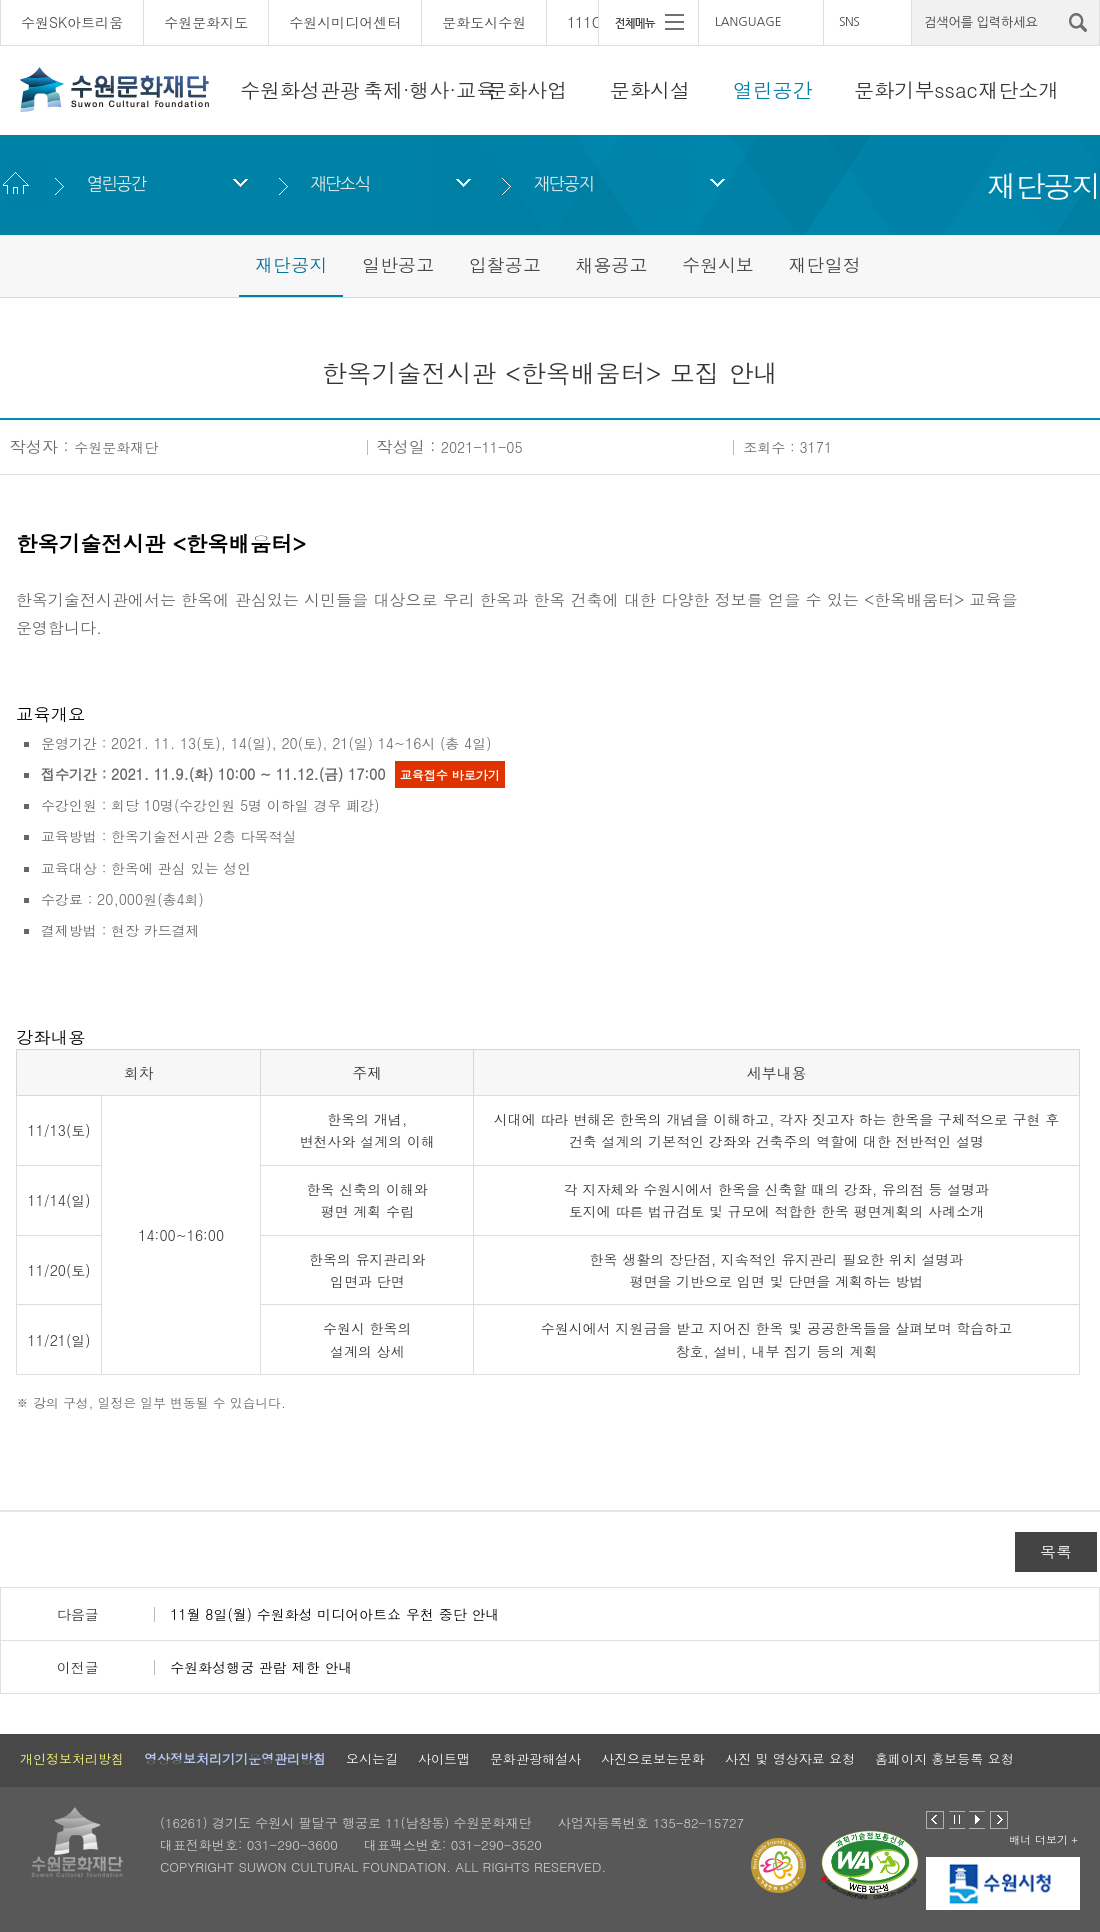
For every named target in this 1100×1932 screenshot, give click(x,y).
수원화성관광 (300, 89)
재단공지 (563, 183)
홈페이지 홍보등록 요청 (944, 1758)
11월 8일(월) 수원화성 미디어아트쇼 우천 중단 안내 (334, 1614)
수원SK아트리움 (72, 22)
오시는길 (372, 1758)
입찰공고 (505, 264)
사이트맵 (444, 1758)
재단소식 (339, 183)
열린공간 (773, 89)
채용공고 (611, 264)
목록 (1056, 1551)
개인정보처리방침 (72, 1758)
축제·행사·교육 (429, 89)
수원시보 (718, 264)
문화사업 (527, 89)
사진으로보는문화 (653, 1758)
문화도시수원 (484, 22)
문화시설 (650, 89)
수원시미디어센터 (345, 22)
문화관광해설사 (535, 1758)
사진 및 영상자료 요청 (790, 1758)
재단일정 (825, 264)
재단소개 (1019, 89)
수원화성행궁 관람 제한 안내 (261, 1667)
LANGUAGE (748, 22)
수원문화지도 (206, 22)
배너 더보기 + (1043, 1839)
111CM (590, 22)
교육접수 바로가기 (450, 774)
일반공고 (398, 264)
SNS (849, 22)
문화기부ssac (915, 89)
